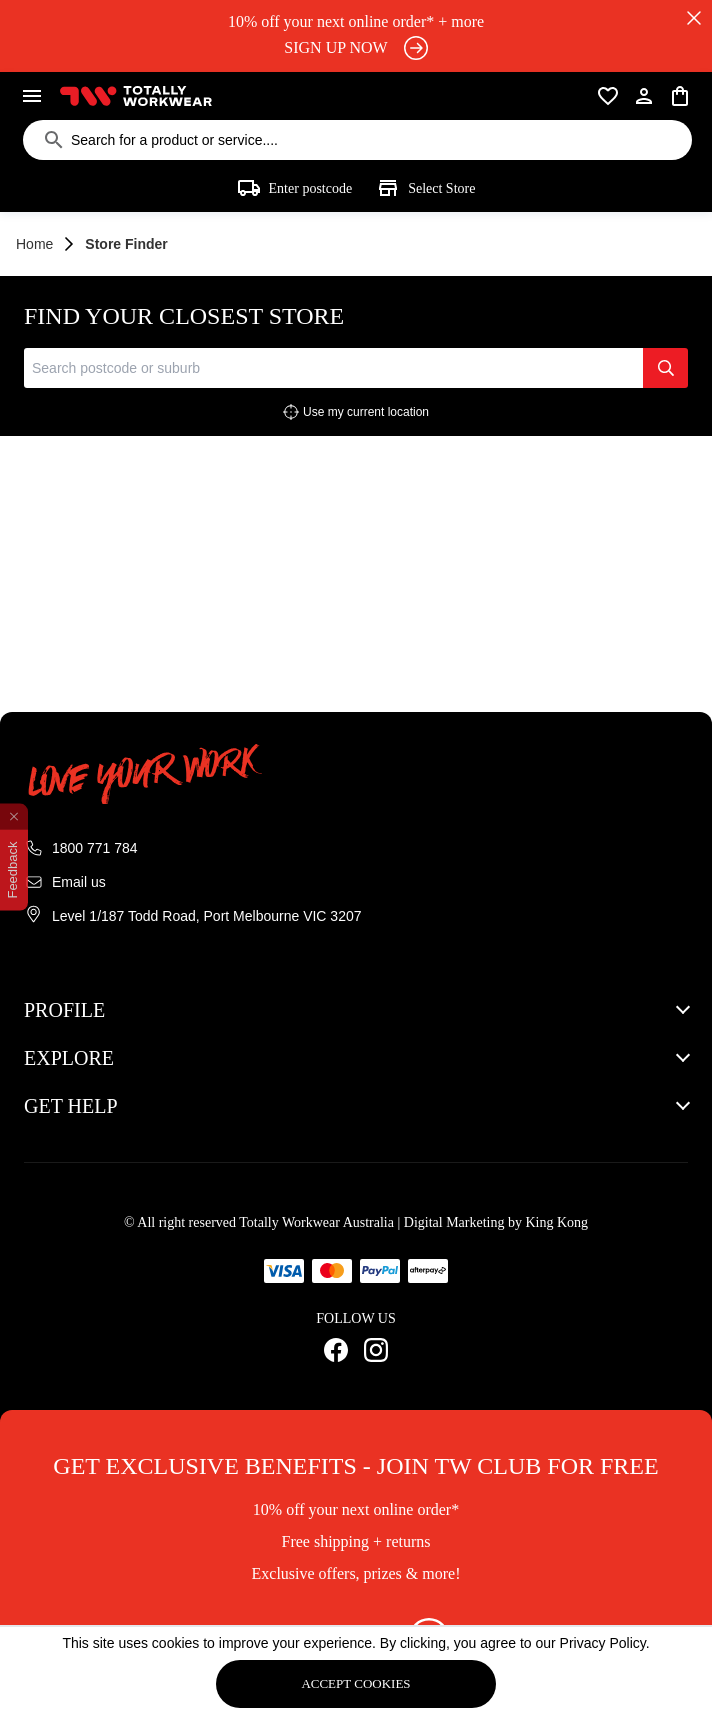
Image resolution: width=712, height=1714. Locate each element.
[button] (356, 1010)
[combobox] (333, 368)
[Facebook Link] (336, 1350)
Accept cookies (355, 1683)
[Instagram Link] (376, 1350)
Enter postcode (295, 188)
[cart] (680, 96)
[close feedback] (14, 816)
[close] (694, 18)
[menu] (32, 96)
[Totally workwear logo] (136, 96)
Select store (425, 188)
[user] (644, 96)
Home (34, 244)
